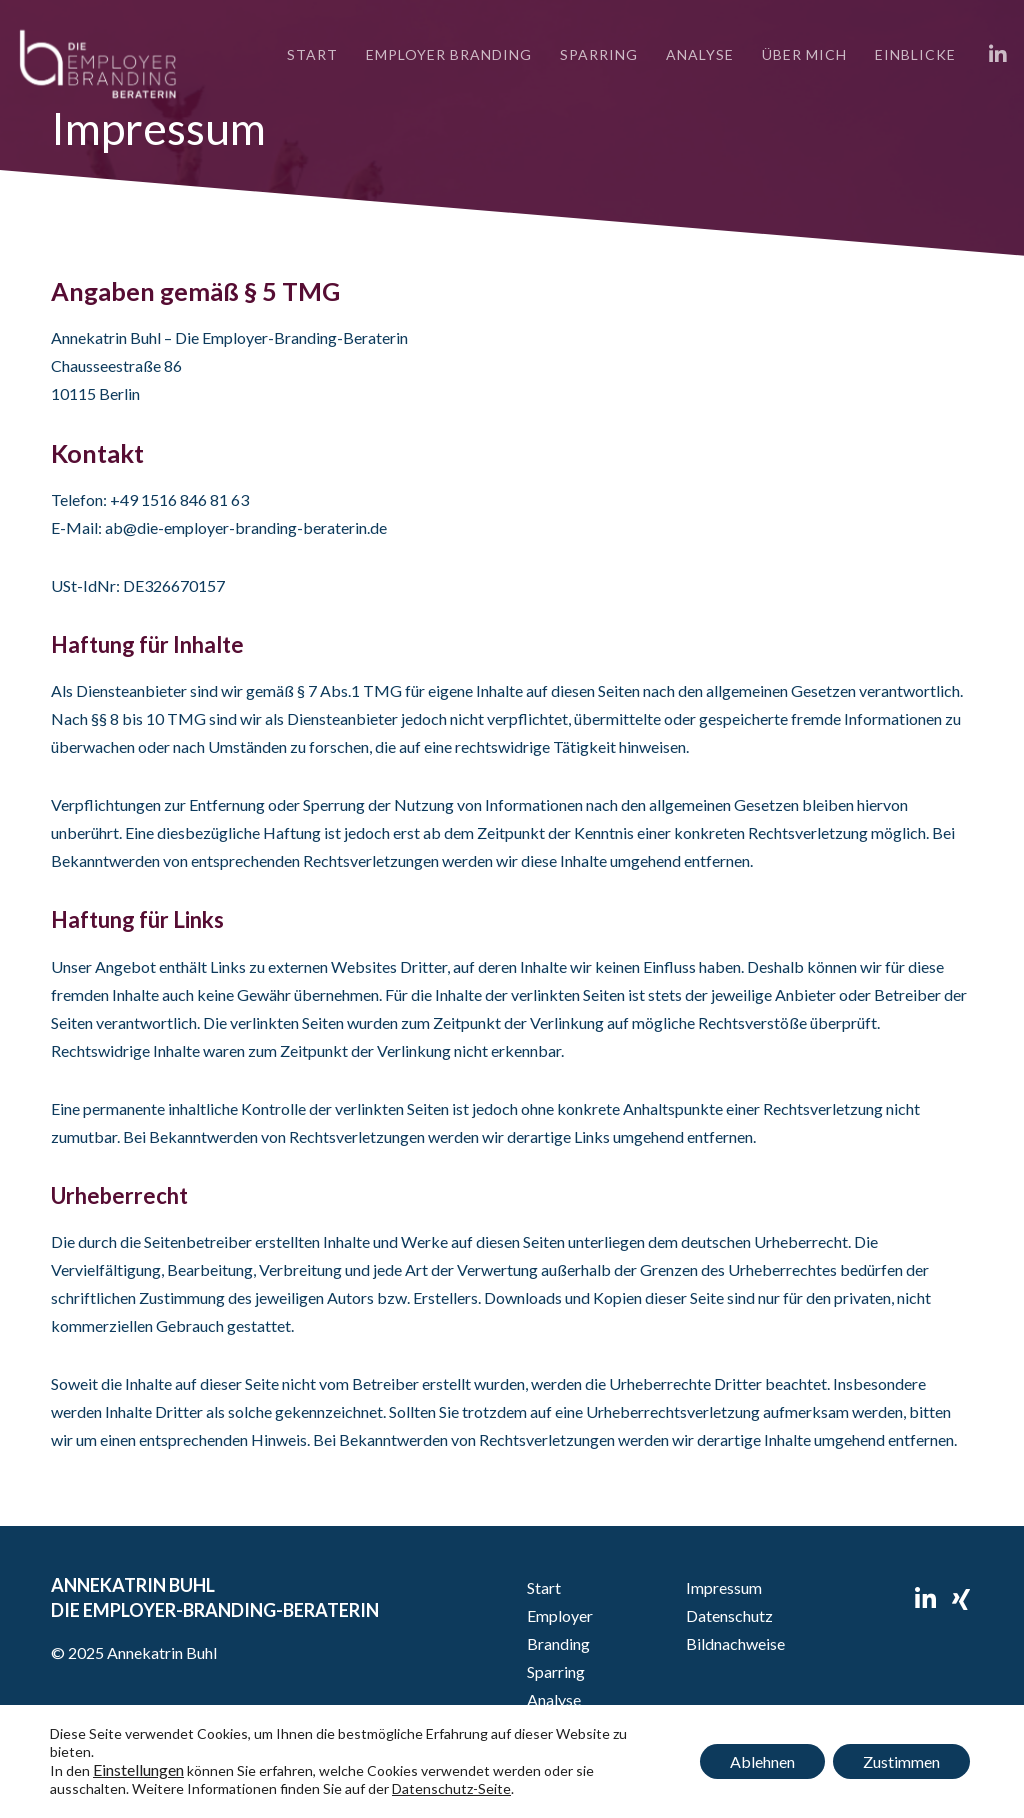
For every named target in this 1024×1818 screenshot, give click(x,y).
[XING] (961, 1596)
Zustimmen (901, 1761)
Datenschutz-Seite (451, 1788)
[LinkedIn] (991, 55)
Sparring (556, 1671)
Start (544, 1587)
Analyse (554, 1699)
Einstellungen (138, 1770)
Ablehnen (762, 1761)
